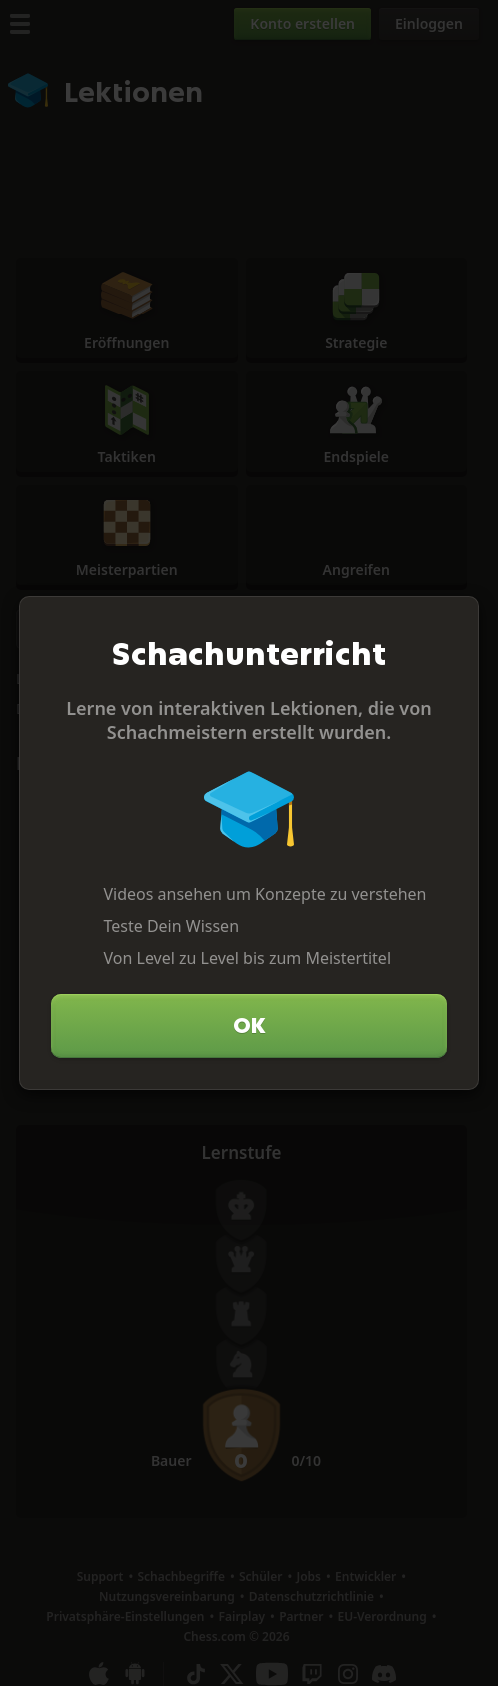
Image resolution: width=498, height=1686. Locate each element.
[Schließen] (455, 620)
